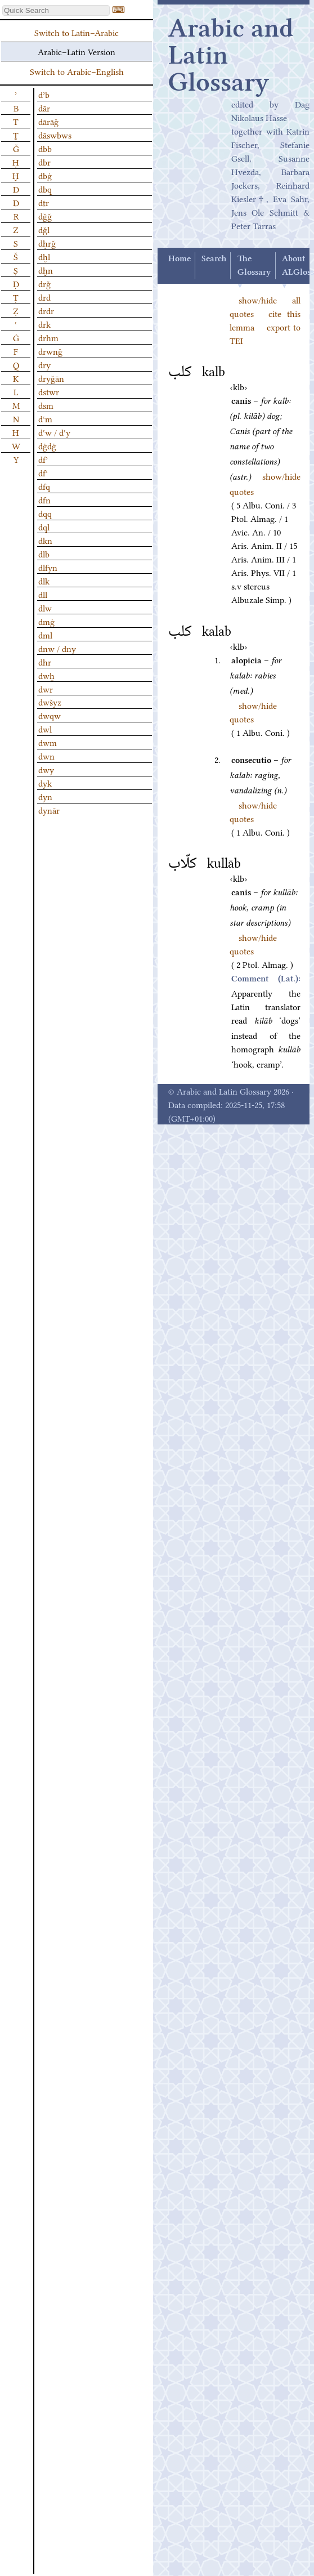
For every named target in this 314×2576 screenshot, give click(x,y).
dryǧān (51, 378)
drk (44, 324)
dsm (45, 405)
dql (44, 526)
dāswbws (54, 134)
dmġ (46, 621)
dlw (45, 607)
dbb (45, 148)
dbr (44, 161)
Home (179, 259)
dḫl (44, 256)
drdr (46, 310)
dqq (45, 513)
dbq (45, 188)
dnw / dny (57, 648)
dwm (47, 742)
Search (213, 259)
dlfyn (47, 567)
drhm (48, 337)
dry (44, 364)
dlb (44, 553)
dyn (45, 796)
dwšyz (49, 701)
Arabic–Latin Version (76, 51)
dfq (44, 486)
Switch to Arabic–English (77, 71)
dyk (45, 782)
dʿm (45, 418)
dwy (46, 769)
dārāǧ (48, 121)
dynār (49, 809)
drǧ (44, 283)
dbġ (45, 175)
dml (45, 634)
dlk (44, 580)
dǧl (44, 229)
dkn (45, 540)
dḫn (45, 270)
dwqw (49, 715)
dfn (44, 499)
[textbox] (56, 10)
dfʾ (43, 459)
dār (44, 107)
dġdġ (47, 445)
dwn (46, 755)
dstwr (48, 391)
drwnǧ (50, 351)
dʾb (44, 94)
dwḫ (46, 675)
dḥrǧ (47, 242)
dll (42, 594)
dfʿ (43, 472)
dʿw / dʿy (54, 432)
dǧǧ (45, 215)
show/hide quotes (253, 944)
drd (44, 297)
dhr (44, 661)
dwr (45, 688)
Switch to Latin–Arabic (76, 32)
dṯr (43, 202)
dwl (45, 728)
